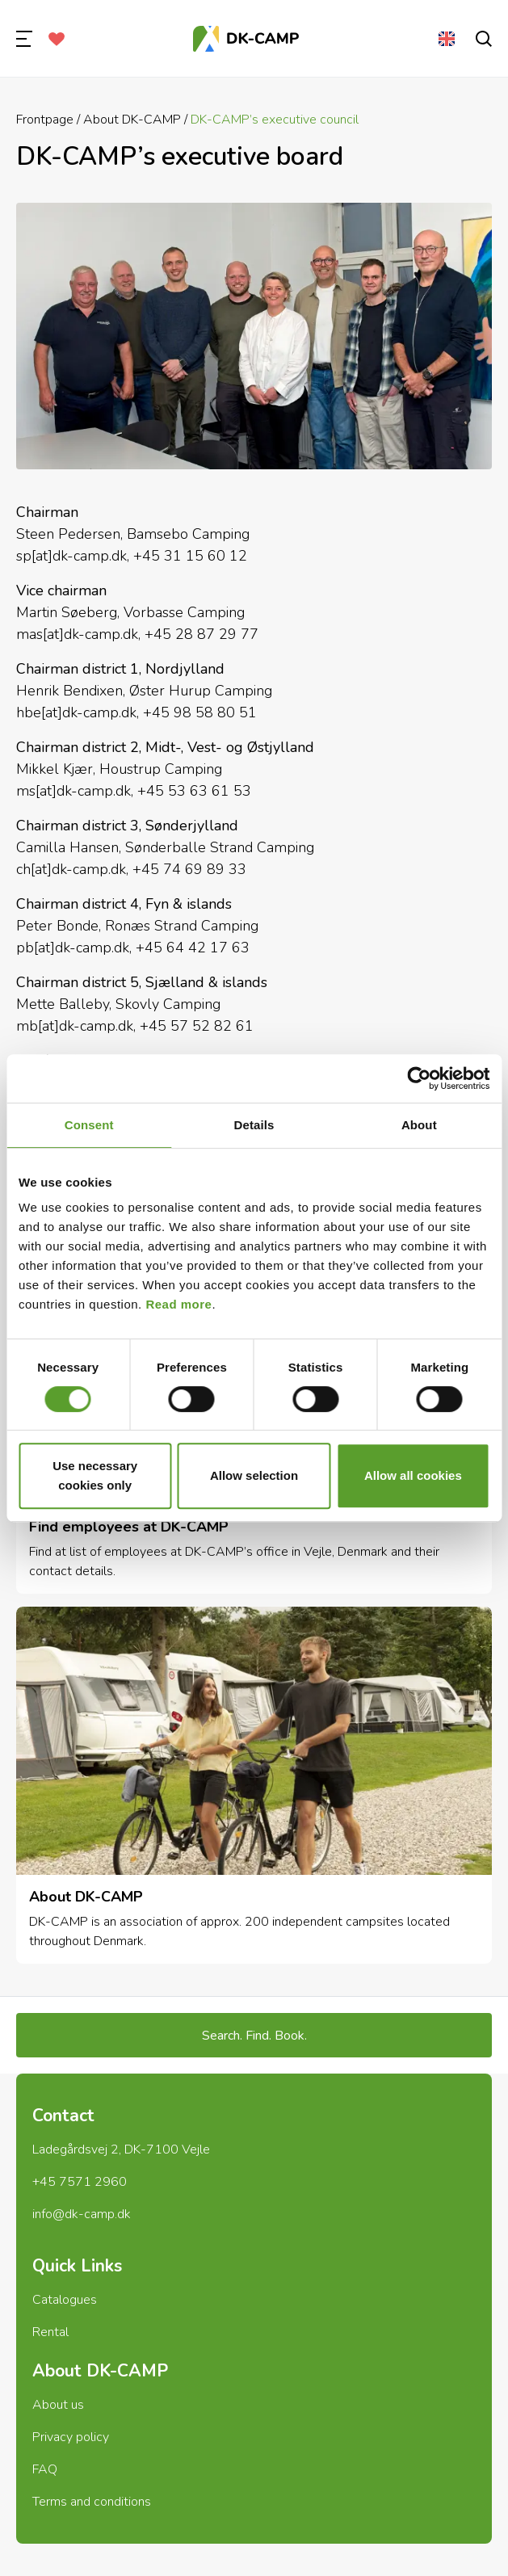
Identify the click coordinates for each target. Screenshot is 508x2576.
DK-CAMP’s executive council (275, 119)
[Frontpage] (246, 39)
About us (58, 2405)
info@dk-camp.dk (81, 2214)
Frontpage (44, 119)
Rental (50, 2332)
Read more (178, 1304)
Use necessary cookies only (94, 1475)
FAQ (44, 2469)
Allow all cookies (413, 1475)
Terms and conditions (91, 2502)
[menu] (24, 39)
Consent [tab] (89, 1125)
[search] (484, 39)
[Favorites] (56, 39)
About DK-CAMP (132, 119)
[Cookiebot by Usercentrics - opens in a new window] (418, 1078)
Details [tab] (254, 1125)
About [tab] (419, 1125)
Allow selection (254, 1475)
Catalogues (64, 2300)
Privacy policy (70, 2437)
